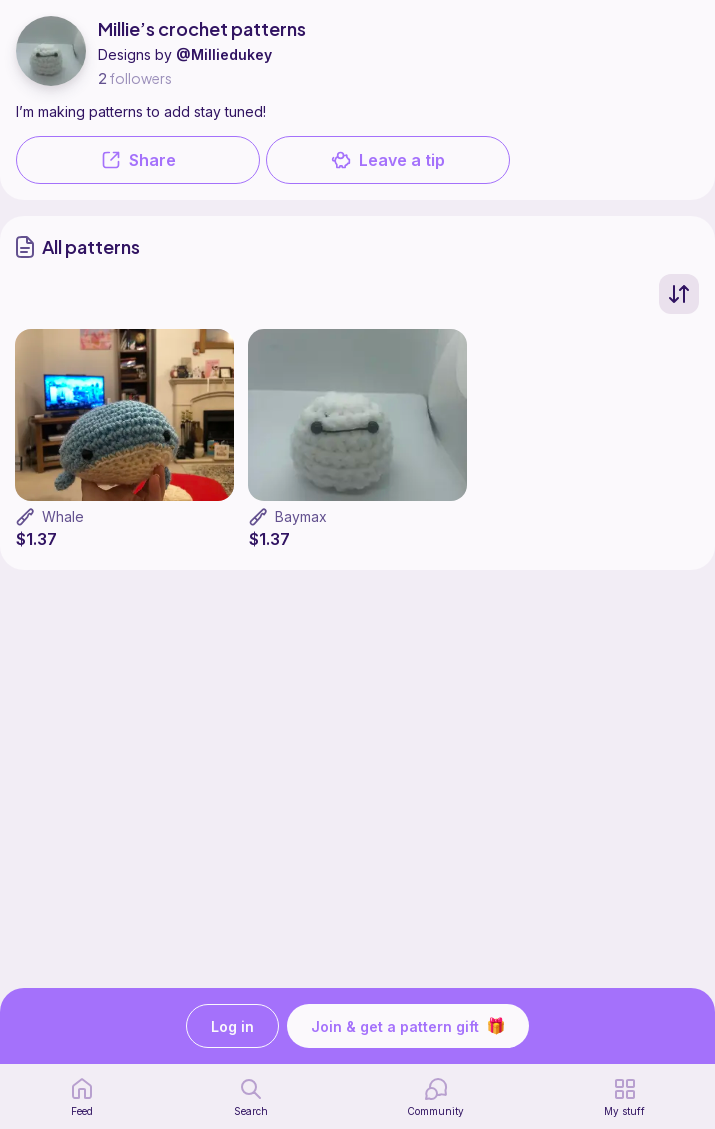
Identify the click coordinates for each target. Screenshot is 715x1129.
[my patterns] (624, 1097)
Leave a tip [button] (388, 160)
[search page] (251, 1097)
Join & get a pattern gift (408, 1026)
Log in (232, 1026)
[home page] (82, 1097)
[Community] (435, 1097)
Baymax (301, 516)
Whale (63, 516)
